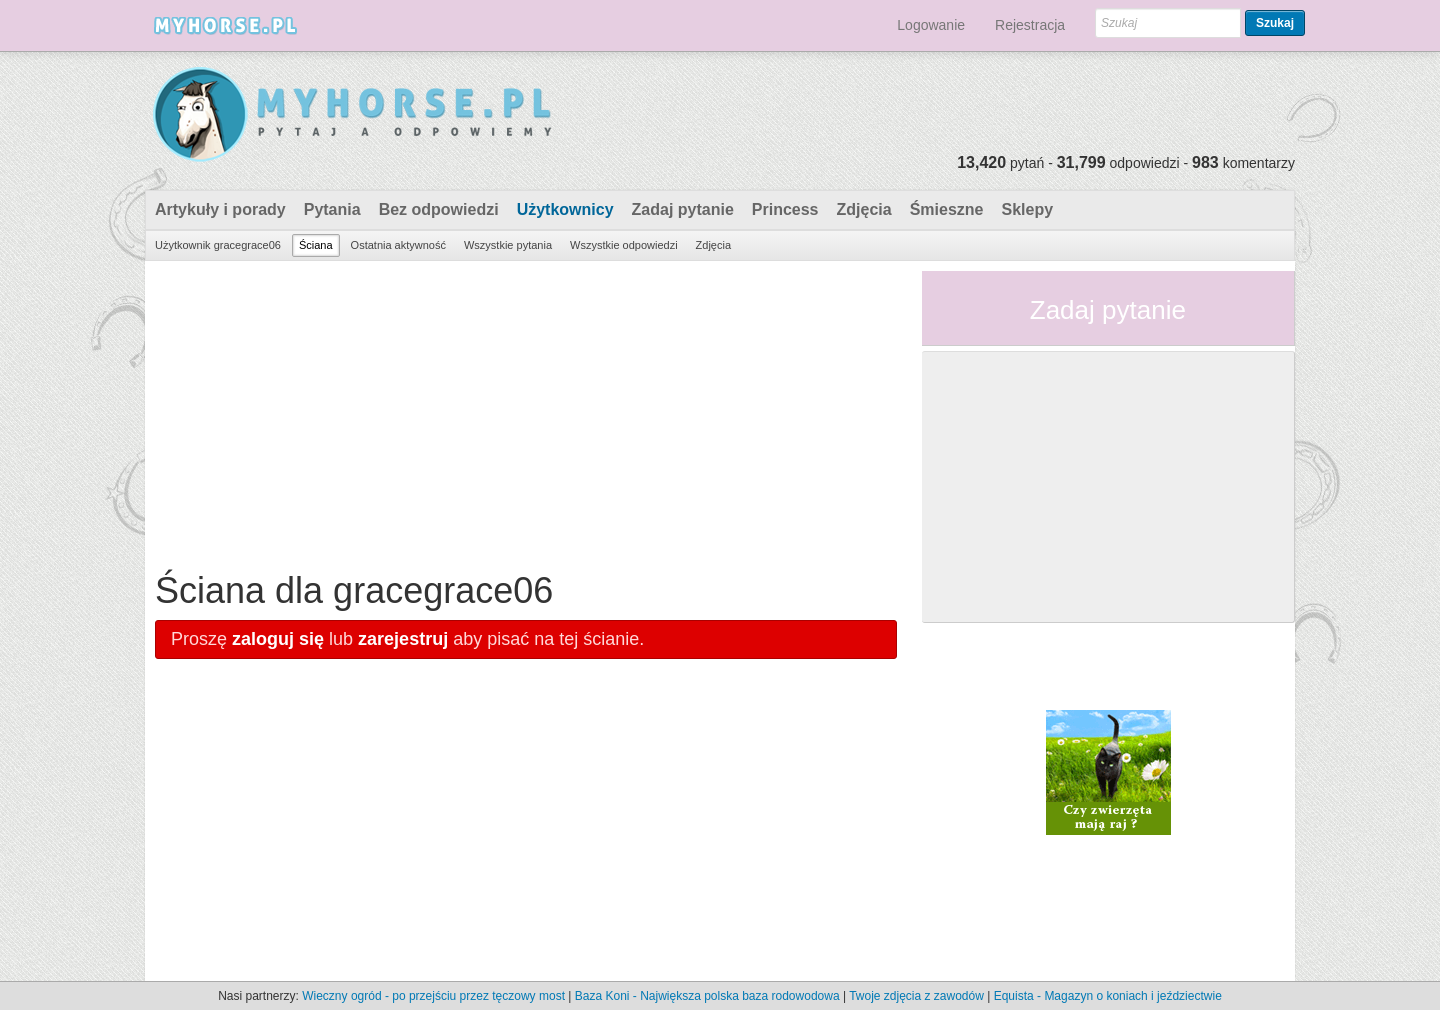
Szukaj (1275, 23)
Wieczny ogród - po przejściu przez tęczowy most (433, 996)
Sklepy (1027, 209)
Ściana (316, 245)
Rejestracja (1030, 25)
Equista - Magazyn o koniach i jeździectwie (1108, 996)
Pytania (332, 209)
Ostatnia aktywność (398, 245)
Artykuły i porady (220, 209)
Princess (785, 209)
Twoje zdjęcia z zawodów (916, 996)
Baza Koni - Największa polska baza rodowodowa (707, 996)
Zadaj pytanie (683, 209)
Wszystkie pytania (508, 245)
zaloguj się (278, 639)
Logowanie (931, 25)
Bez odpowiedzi (439, 209)
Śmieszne (947, 209)
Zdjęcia (864, 209)
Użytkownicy (565, 209)
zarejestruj (403, 639)
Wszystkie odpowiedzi (624, 245)
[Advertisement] (526, 411)
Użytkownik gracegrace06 (218, 245)
